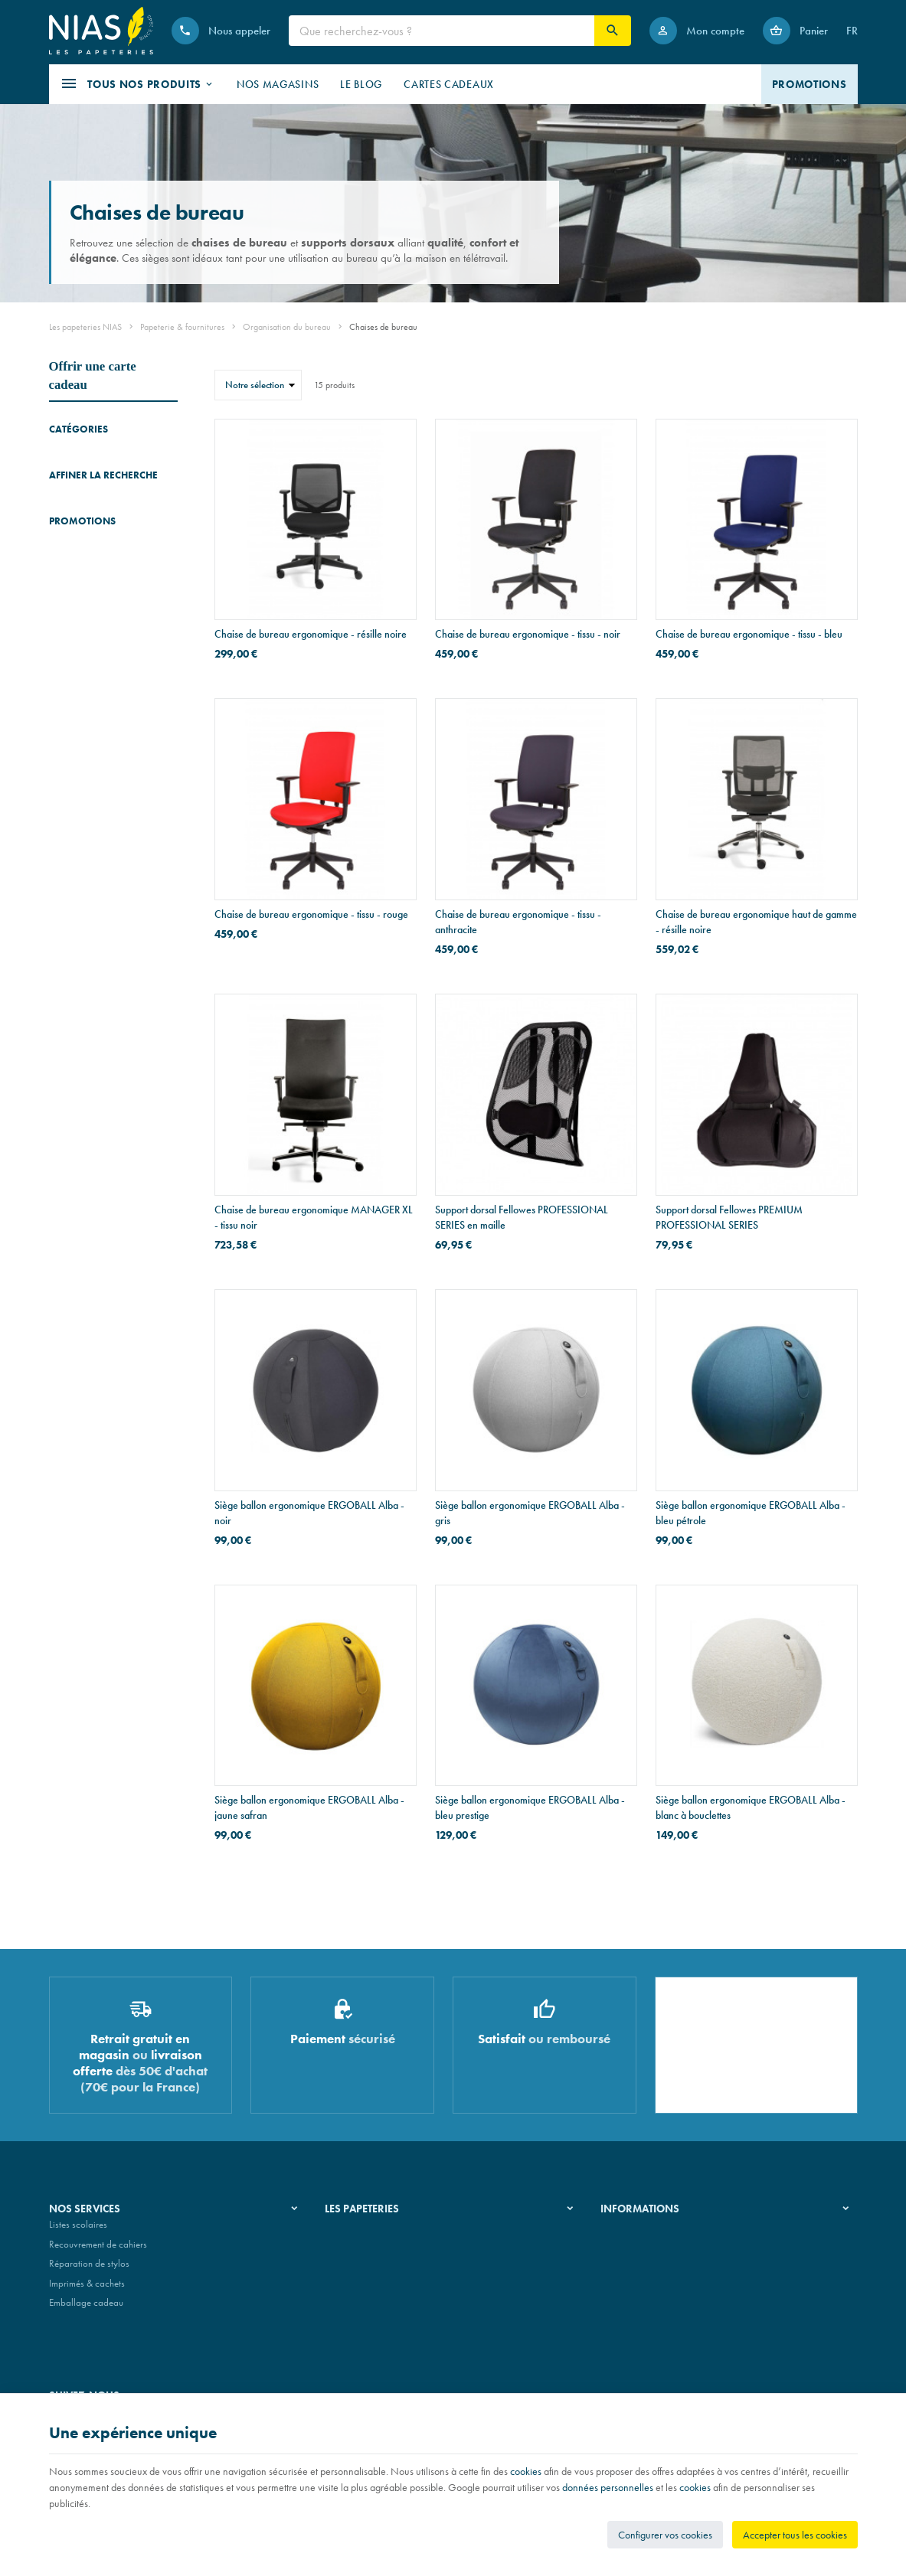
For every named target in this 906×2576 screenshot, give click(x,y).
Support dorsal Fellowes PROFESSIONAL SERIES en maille (521, 1217)
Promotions (82, 863)
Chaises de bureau (90, 479)
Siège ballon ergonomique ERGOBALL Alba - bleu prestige (530, 1807)
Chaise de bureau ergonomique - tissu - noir (527, 634)
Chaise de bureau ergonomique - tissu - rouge (311, 914)
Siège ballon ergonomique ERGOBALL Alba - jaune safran (309, 1807)
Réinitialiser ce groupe (168, 723)
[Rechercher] (612, 30)
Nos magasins (353, 2250)
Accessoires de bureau (93, 458)
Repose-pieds (76, 559)
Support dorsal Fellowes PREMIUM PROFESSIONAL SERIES (729, 1217)
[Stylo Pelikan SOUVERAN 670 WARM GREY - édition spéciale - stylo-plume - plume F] (70, 910)
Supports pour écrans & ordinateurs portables (95, 530)
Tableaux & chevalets (90, 501)
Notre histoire (351, 2230)
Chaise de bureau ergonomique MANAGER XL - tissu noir (313, 1217)
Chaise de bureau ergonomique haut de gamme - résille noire (756, 921)
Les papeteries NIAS (85, 327)
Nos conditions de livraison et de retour (677, 2250)
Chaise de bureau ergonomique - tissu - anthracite (518, 921)
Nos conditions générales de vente (668, 2230)
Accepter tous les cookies (795, 2535)
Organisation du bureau (287, 327)
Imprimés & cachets (87, 2289)
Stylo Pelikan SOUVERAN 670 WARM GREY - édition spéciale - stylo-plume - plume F (137, 901)
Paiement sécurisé (634, 2269)
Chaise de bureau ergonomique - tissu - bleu (749, 634)
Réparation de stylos (89, 2269)
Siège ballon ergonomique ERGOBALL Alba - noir (309, 1512)
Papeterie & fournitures (182, 327)
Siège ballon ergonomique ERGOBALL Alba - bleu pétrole (750, 1512)
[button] (137, 84)
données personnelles (607, 2487)
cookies (525, 2471)
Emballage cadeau (86, 2309)
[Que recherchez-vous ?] (441, 30)
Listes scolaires (78, 2230)
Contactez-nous (631, 2289)
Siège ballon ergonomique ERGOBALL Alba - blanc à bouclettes (750, 1807)
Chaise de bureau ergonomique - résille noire (310, 634)
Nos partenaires (356, 2269)
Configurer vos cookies (665, 2535)
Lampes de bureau (85, 580)
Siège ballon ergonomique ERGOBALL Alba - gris (530, 1512)
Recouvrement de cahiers (98, 2250)
